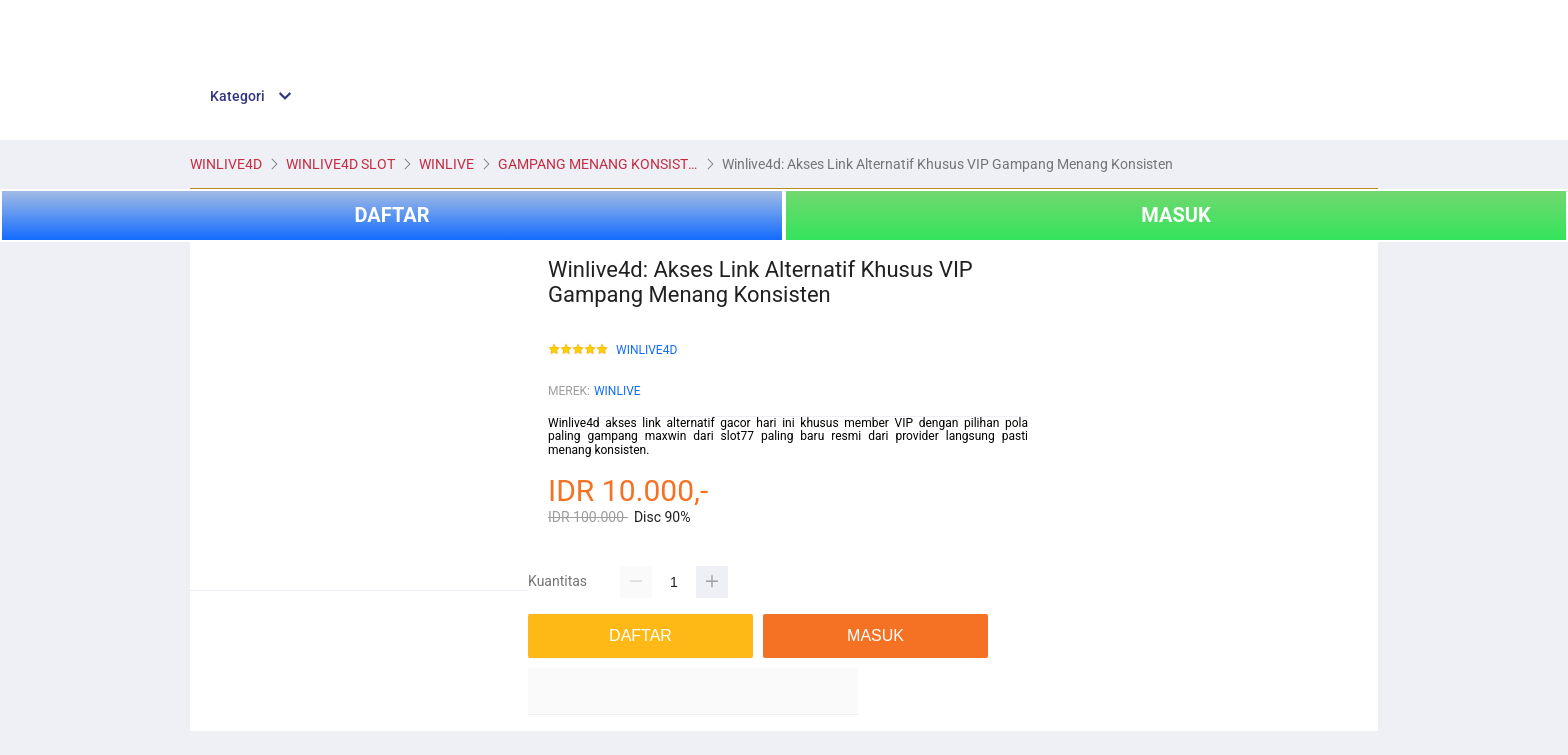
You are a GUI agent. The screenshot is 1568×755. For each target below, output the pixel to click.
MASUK (1175, 215)
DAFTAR (391, 215)
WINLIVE (617, 391)
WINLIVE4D (646, 350)
